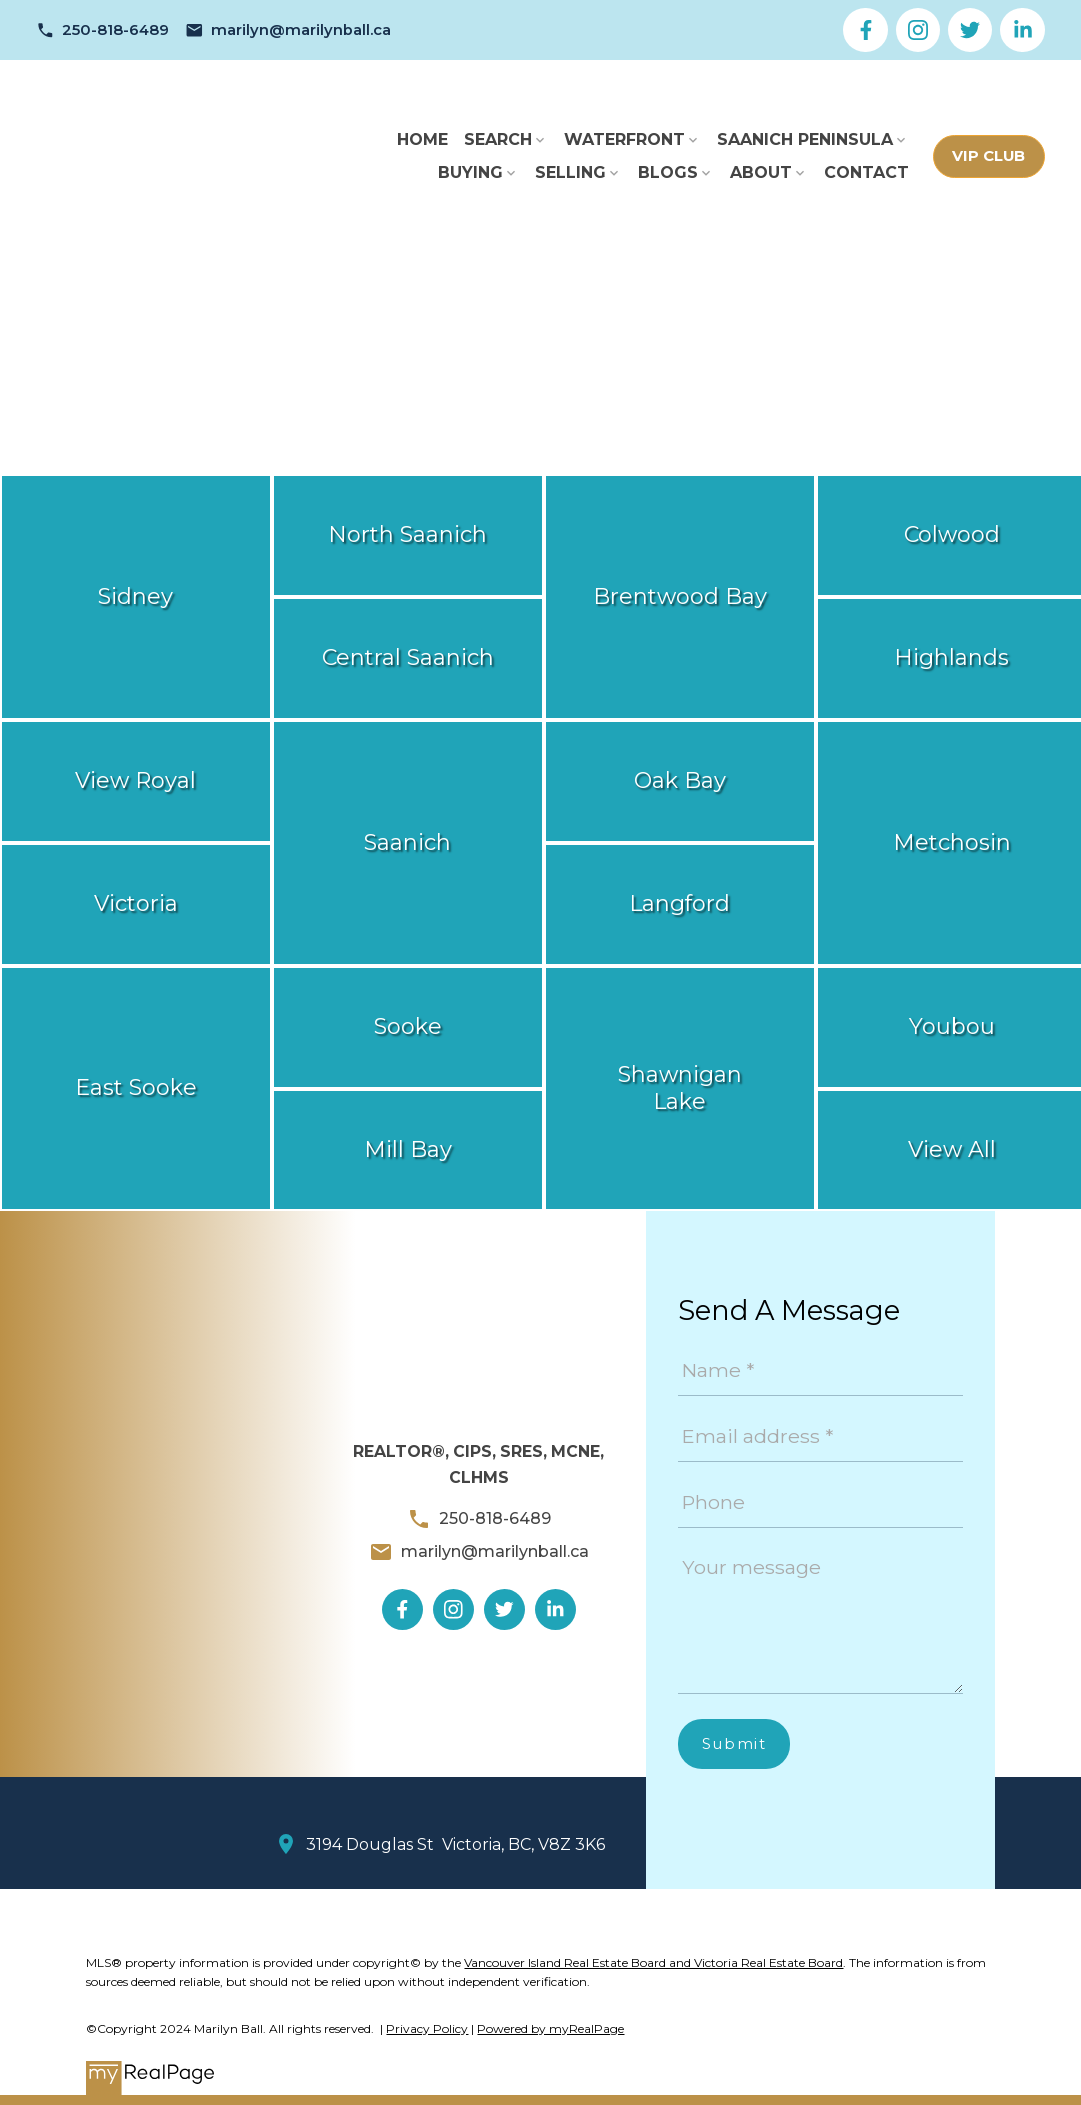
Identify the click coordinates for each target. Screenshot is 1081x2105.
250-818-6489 (115, 30)
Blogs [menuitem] (668, 172)
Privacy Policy (427, 2028)
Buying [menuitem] (470, 172)
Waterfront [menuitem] (624, 139)
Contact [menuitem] (866, 172)
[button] (102, 30)
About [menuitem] (761, 172)
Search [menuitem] (498, 139)
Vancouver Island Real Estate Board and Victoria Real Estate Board (653, 1962)
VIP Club (988, 156)
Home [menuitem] (422, 139)
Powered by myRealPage (550, 2028)
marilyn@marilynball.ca (301, 30)
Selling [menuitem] (570, 172)
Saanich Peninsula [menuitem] (805, 139)
